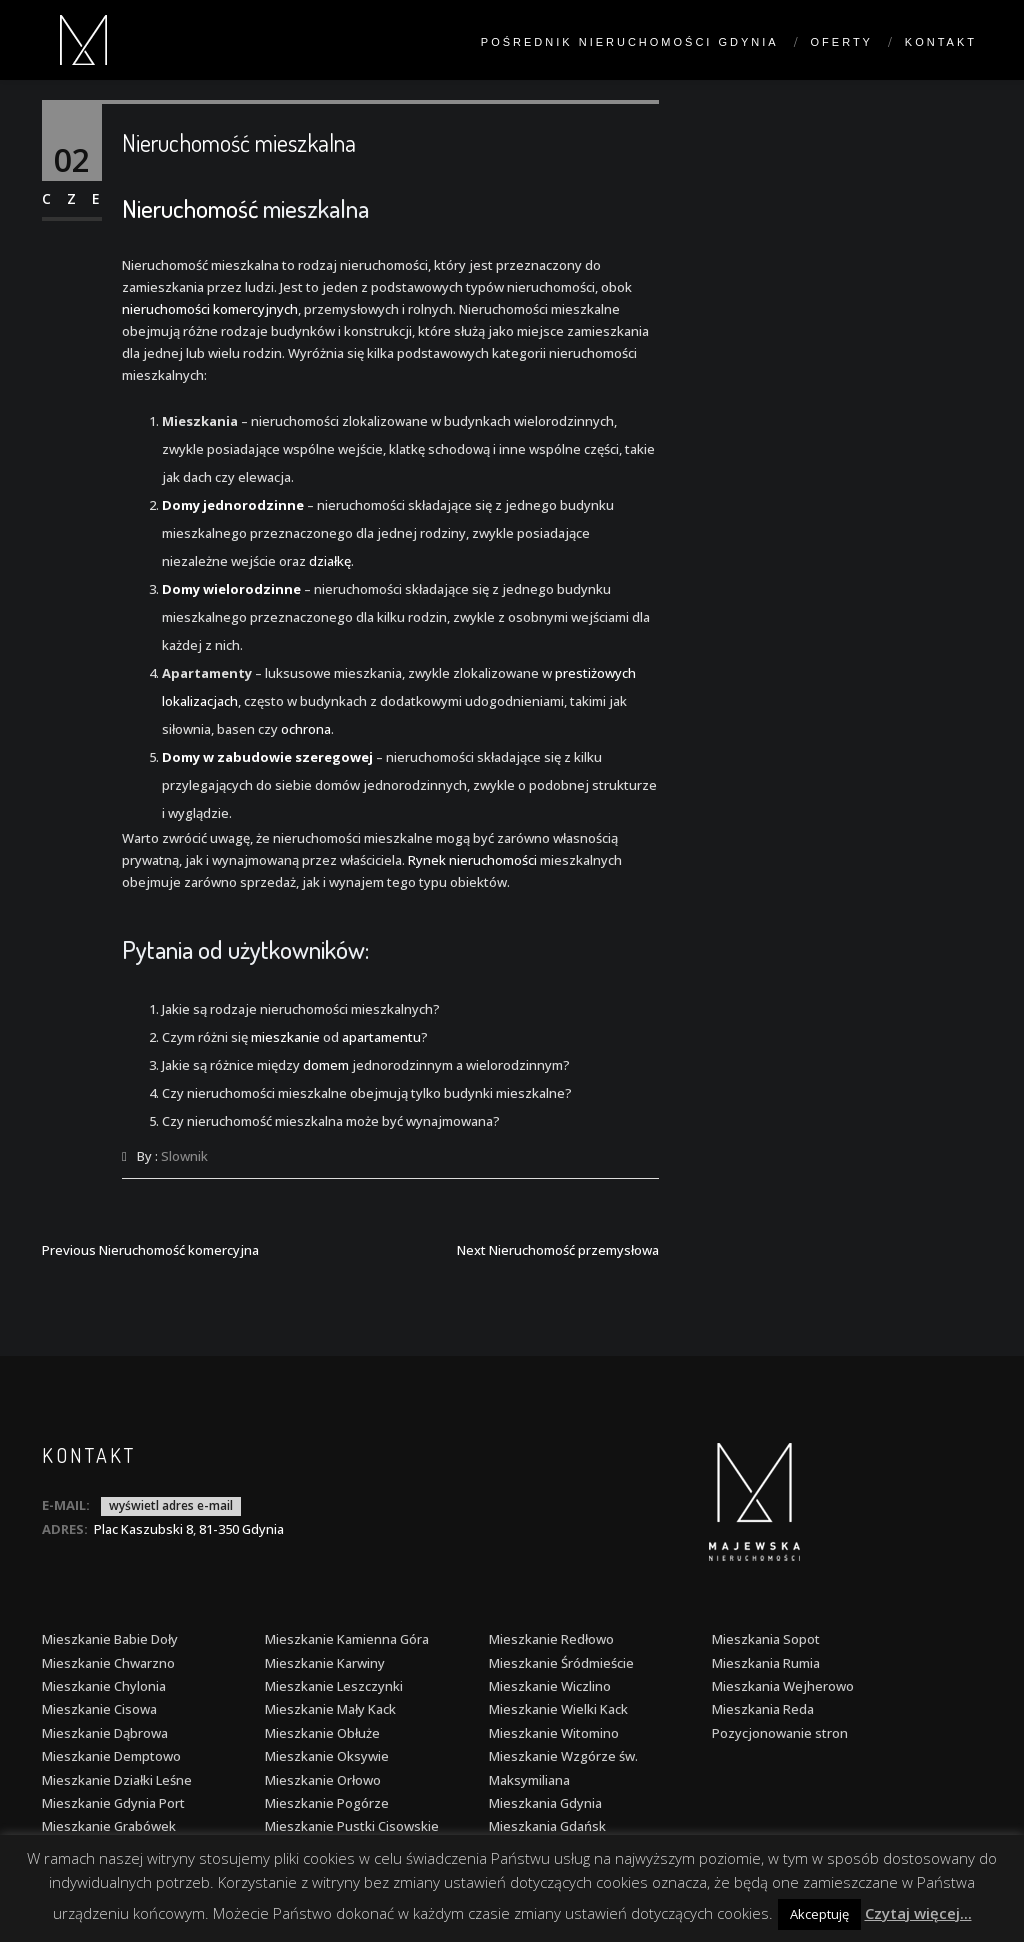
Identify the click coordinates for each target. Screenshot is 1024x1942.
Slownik (184, 1156)
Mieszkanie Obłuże (322, 1733)
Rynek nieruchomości (472, 860)
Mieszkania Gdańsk (547, 1826)
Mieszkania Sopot (766, 1639)
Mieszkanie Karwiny (325, 1663)
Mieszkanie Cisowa (99, 1709)
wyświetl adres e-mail (171, 1505)
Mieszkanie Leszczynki (334, 1686)
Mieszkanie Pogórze (327, 1803)
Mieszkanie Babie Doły (110, 1639)
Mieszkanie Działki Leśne (117, 1780)
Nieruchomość (190, 208)
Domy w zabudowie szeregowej (267, 757)
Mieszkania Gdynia (545, 1803)
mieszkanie (285, 1037)
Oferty (842, 42)
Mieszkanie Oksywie (327, 1756)
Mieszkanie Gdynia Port (113, 1803)
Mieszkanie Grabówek (109, 1826)
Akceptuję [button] (819, 1914)
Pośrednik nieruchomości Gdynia (630, 42)
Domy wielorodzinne (231, 589)
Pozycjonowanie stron (780, 1733)
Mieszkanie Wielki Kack (558, 1709)
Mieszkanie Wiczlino (550, 1686)
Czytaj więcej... (918, 1913)
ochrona (306, 729)
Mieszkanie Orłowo (323, 1780)
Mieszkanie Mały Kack (330, 1709)
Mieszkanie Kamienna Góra (347, 1639)
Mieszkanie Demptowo (111, 1756)
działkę (330, 561)
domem (326, 1065)
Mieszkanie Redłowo (551, 1639)
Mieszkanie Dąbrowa (105, 1733)
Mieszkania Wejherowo (783, 1686)
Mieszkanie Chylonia (104, 1686)
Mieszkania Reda (763, 1709)
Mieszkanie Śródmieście (561, 1663)
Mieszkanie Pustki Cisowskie (352, 1826)
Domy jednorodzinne (233, 505)
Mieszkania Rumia (766, 1663)
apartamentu (381, 1037)
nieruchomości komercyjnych (210, 309)
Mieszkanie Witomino (554, 1733)
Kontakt (941, 42)
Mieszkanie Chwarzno (108, 1663)
